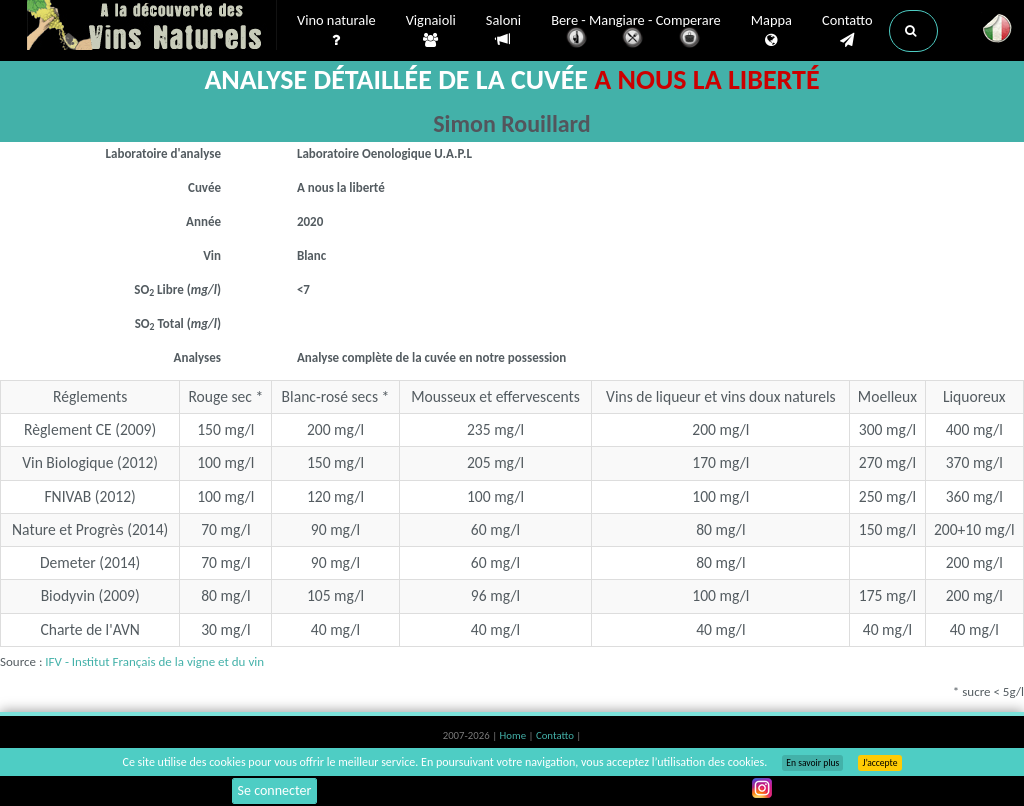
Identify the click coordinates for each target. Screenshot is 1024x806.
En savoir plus (812, 763)
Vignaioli (431, 31)
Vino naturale (336, 31)
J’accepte (879, 763)
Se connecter (275, 790)
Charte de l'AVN (90, 629)
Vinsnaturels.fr (152, 27)
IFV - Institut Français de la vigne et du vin (154, 661)
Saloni (503, 30)
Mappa (771, 31)
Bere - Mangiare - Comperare (636, 32)
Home (514, 735)
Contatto (847, 31)
